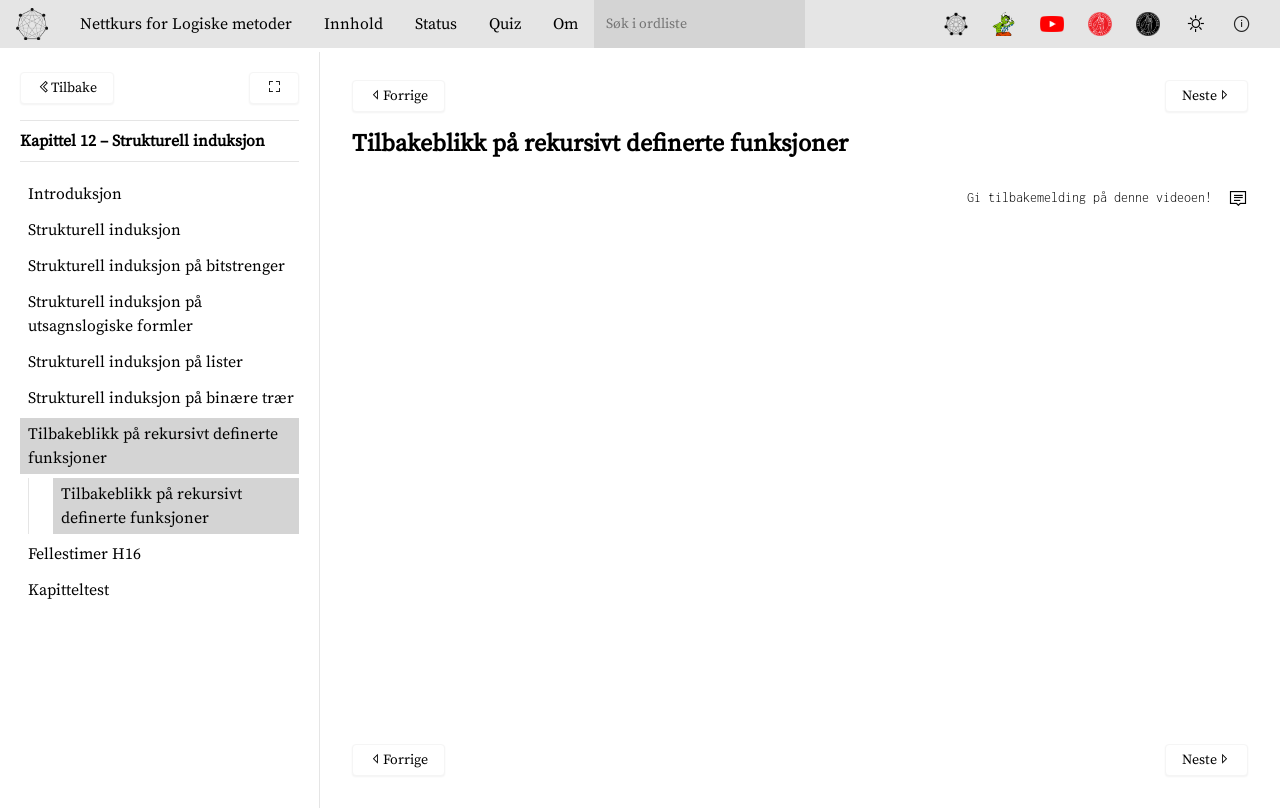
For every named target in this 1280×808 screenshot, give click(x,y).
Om (565, 24)
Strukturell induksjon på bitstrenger (156, 266)
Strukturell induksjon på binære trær (161, 398)
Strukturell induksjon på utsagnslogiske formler (115, 314)
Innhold (353, 24)
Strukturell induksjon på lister (135, 362)
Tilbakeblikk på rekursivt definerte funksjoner (153, 446)
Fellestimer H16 (84, 554)
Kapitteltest (68, 590)
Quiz (505, 24)
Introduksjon (75, 194)
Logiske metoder (186, 24)
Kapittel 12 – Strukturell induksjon (142, 141)
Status (436, 24)
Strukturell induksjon (104, 230)
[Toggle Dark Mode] (1196, 24)
